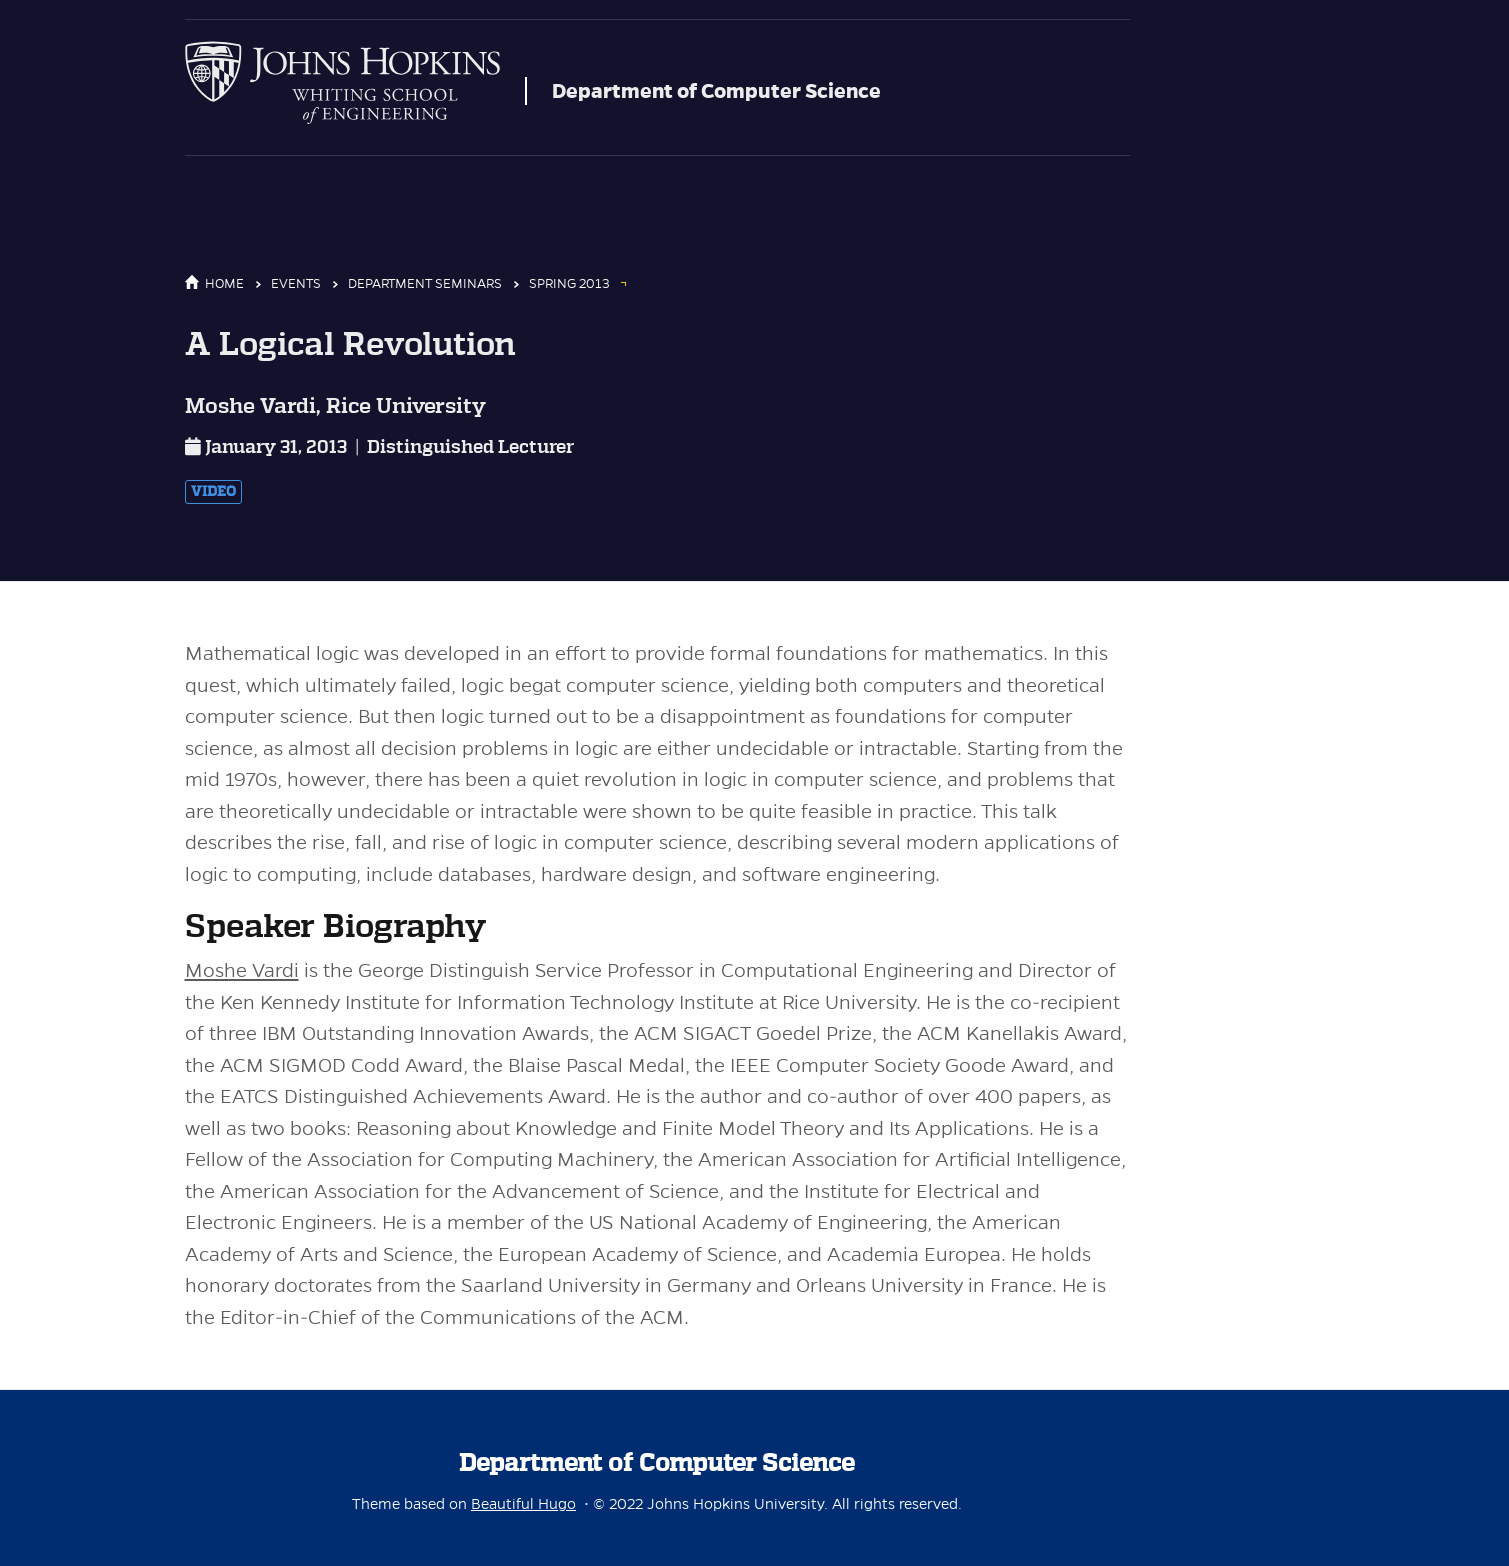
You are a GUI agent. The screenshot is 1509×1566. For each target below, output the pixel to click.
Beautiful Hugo (523, 1504)
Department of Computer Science (716, 91)
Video (213, 492)
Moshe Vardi (242, 970)
